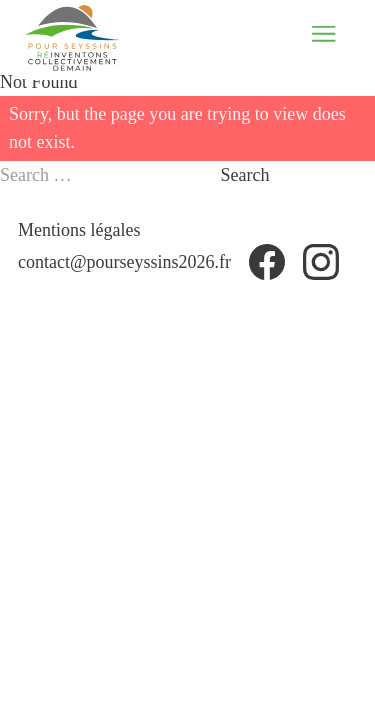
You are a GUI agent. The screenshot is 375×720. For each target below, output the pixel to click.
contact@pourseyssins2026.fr (124, 262)
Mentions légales (79, 230)
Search (245, 175)
